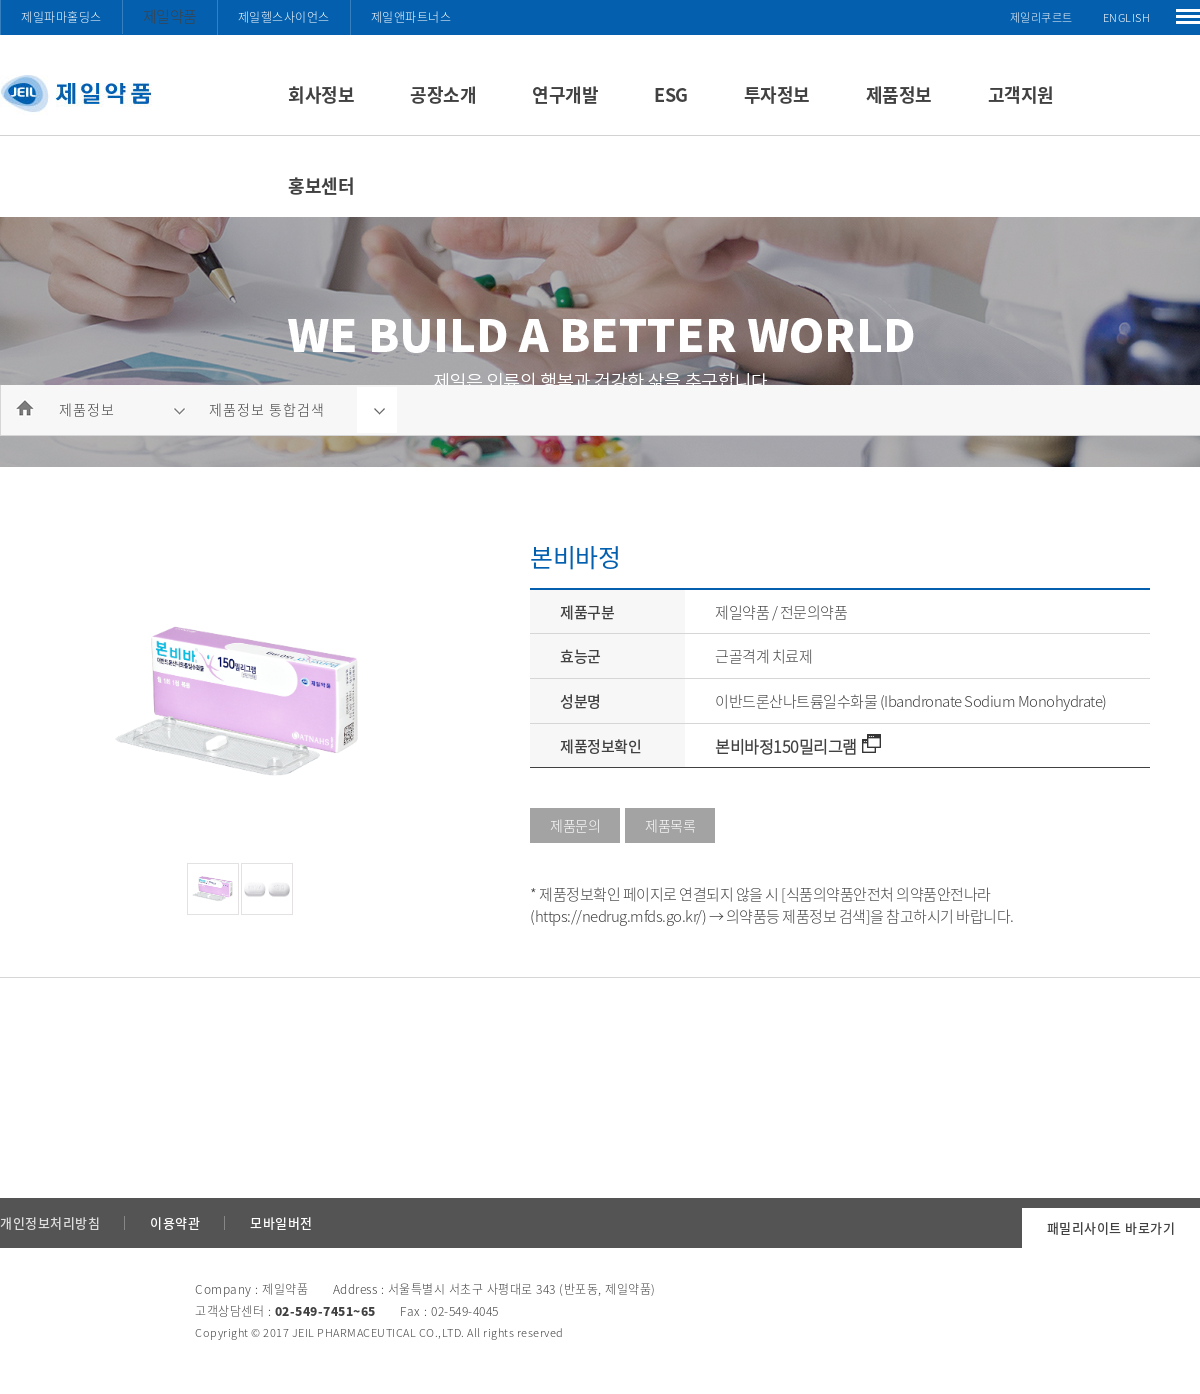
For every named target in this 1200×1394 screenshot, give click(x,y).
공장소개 (443, 94)
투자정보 (777, 94)
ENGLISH (1127, 17)
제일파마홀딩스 (61, 17)
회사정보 (321, 94)
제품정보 (899, 94)
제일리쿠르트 (1041, 17)
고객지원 (1021, 94)
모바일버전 (281, 1222)
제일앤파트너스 (411, 17)
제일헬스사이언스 (284, 17)
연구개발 (565, 94)
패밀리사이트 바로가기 (1111, 1227)
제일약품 (170, 16)
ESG (671, 94)
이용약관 (175, 1222)
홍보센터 (321, 185)
